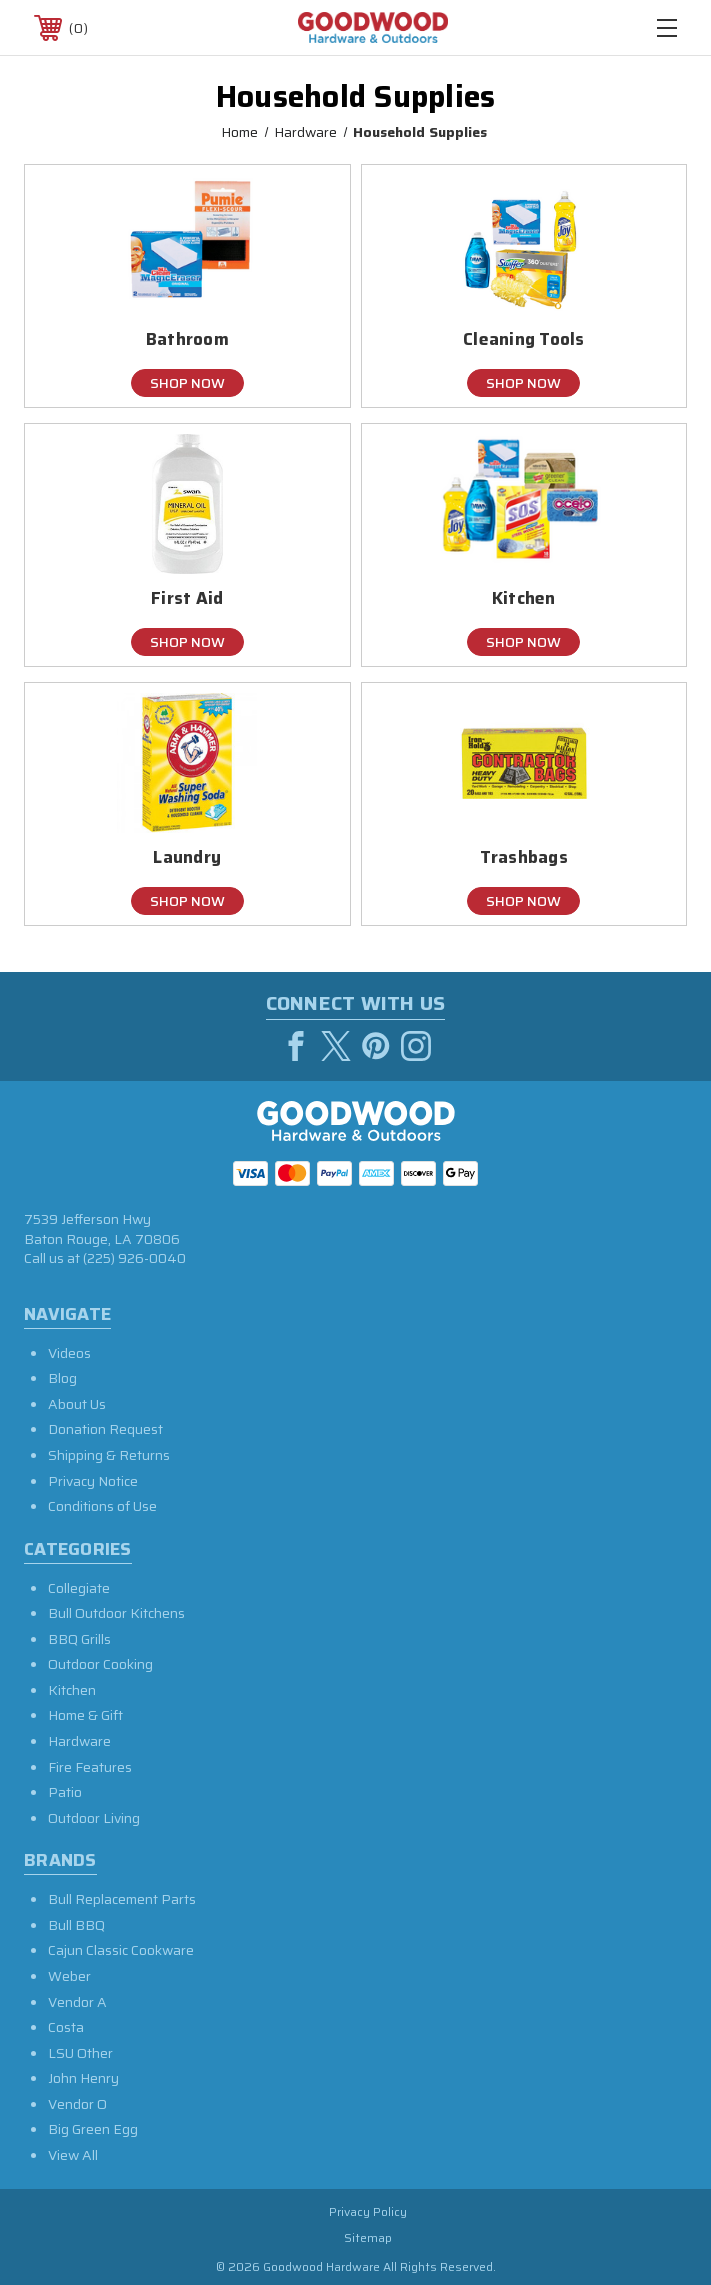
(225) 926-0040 (134, 1258)
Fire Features (90, 1767)
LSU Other (80, 2053)
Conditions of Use (102, 1506)
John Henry (83, 2078)
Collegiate (79, 1588)
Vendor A (77, 2002)
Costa (66, 2027)
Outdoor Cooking (100, 1664)
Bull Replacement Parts (122, 1899)
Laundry (187, 857)
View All (73, 2155)
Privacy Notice (93, 1481)
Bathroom (187, 339)
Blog (62, 1378)
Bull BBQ (76, 1925)
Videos (69, 1353)
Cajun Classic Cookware (121, 1950)
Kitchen (524, 598)
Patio (65, 1792)
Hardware (79, 1741)
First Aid (187, 598)
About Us (77, 1404)
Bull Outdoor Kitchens (116, 1613)
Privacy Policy (368, 2211)
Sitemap (368, 2237)
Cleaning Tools (524, 339)
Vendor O (77, 2104)
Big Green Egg (93, 2129)
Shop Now (187, 383)
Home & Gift (85, 1715)
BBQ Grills (79, 1639)
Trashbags (524, 857)
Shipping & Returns (109, 1455)
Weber (69, 1976)
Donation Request (105, 1429)
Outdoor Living (94, 1818)
